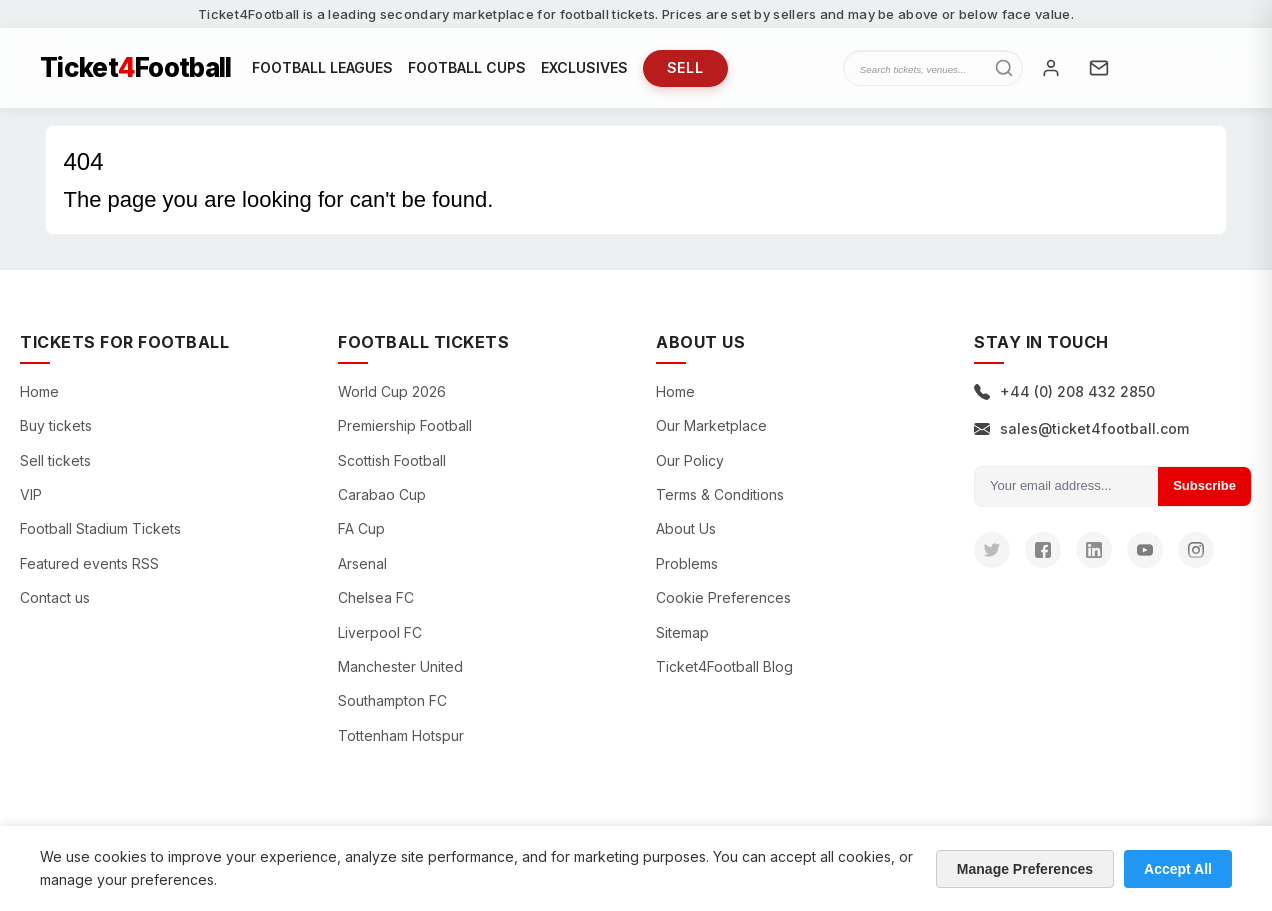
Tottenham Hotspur (401, 735)
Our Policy (690, 460)
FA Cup (361, 528)
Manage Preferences (1025, 869)
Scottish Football (392, 460)
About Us (686, 528)
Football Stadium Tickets (100, 528)
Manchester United (400, 666)
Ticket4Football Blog (724, 666)
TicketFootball (136, 68)
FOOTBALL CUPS (467, 67)
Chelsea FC (376, 597)
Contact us (55, 597)
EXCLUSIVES (584, 67)
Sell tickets (55, 460)
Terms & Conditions (720, 494)
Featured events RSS (89, 563)
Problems (687, 563)
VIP (31, 494)
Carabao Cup (382, 494)
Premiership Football (405, 425)
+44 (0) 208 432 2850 (1064, 391)
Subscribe (1204, 485)
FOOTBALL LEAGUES (322, 67)
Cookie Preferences (723, 597)
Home (39, 391)
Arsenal (362, 563)
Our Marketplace (711, 425)
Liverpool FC (380, 632)
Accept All (1178, 869)
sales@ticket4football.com (1081, 428)
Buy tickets (56, 425)
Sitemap (682, 632)
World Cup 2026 (392, 391)
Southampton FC (392, 700)
